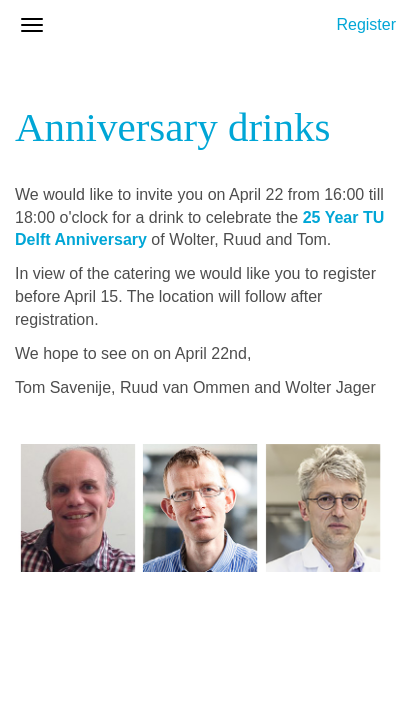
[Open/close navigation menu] (32, 25)
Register (366, 24)
